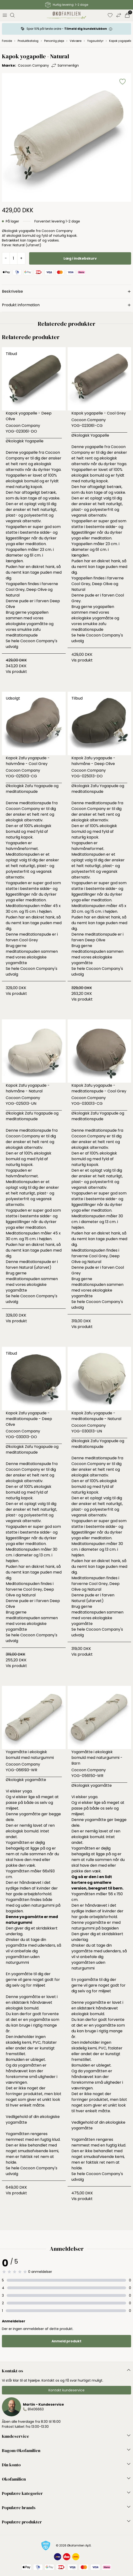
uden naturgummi (23, 1959)
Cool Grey (15, 589)
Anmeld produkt (66, 2341)
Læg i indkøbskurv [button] (80, 258)
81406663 (36, 2409)
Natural (13, 595)
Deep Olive (102, 584)
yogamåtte (37, 624)
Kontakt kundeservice (66, 2390)
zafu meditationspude (23, 632)
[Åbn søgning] (12, 15)
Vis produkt (16, 671)
